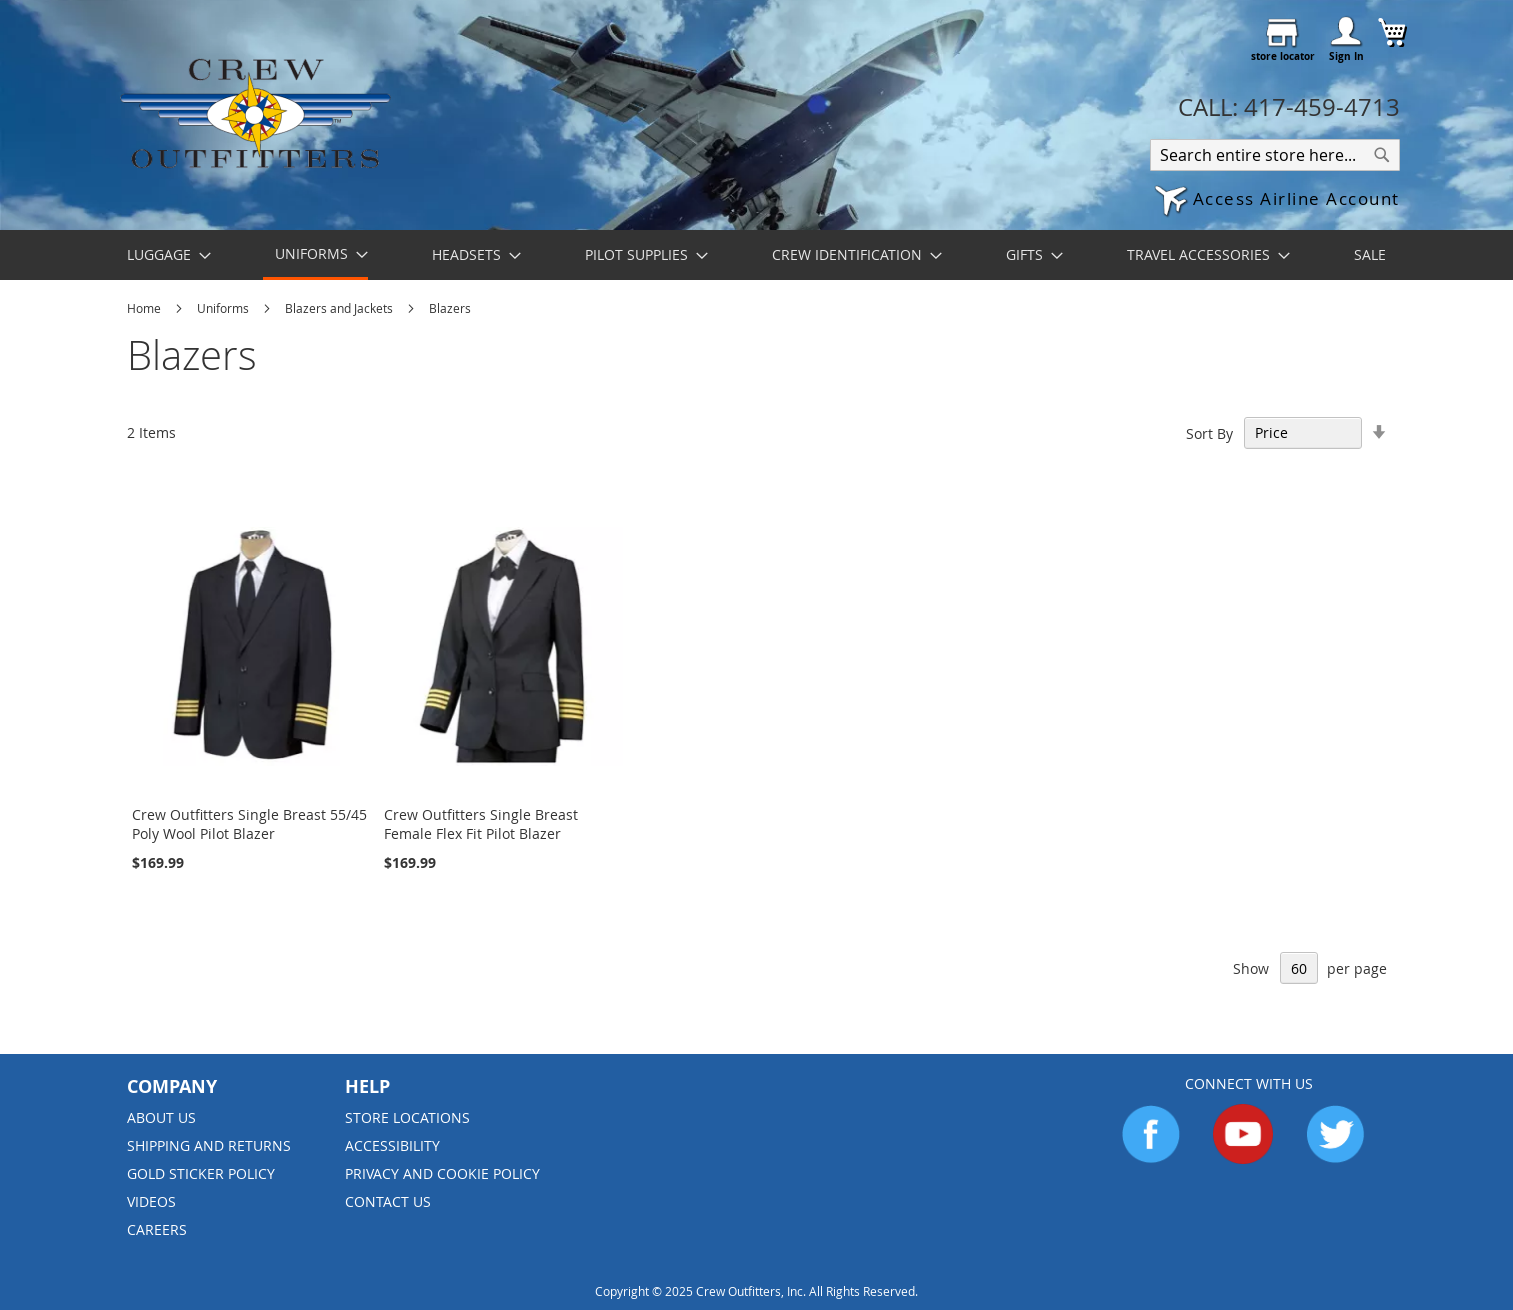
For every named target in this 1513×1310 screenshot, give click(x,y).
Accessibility (392, 1145)
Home (145, 308)
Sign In (1346, 56)
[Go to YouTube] (1243, 1158)
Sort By (1209, 432)
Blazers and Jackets (340, 308)
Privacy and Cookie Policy (442, 1173)
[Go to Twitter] (1335, 1158)
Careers (157, 1229)
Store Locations (407, 1117)
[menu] (757, 255)
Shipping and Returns (209, 1145)
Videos (151, 1201)
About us (161, 1117)
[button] (1277, 201)
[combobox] (1275, 155)
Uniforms (224, 308)
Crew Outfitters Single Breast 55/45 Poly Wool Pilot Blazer (249, 824)
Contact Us (388, 1201)
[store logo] (254, 112)
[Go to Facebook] (1151, 1158)
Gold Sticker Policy (201, 1173)
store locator (1283, 56)
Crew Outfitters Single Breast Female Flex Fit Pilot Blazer (481, 824)
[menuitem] (163, 254)
